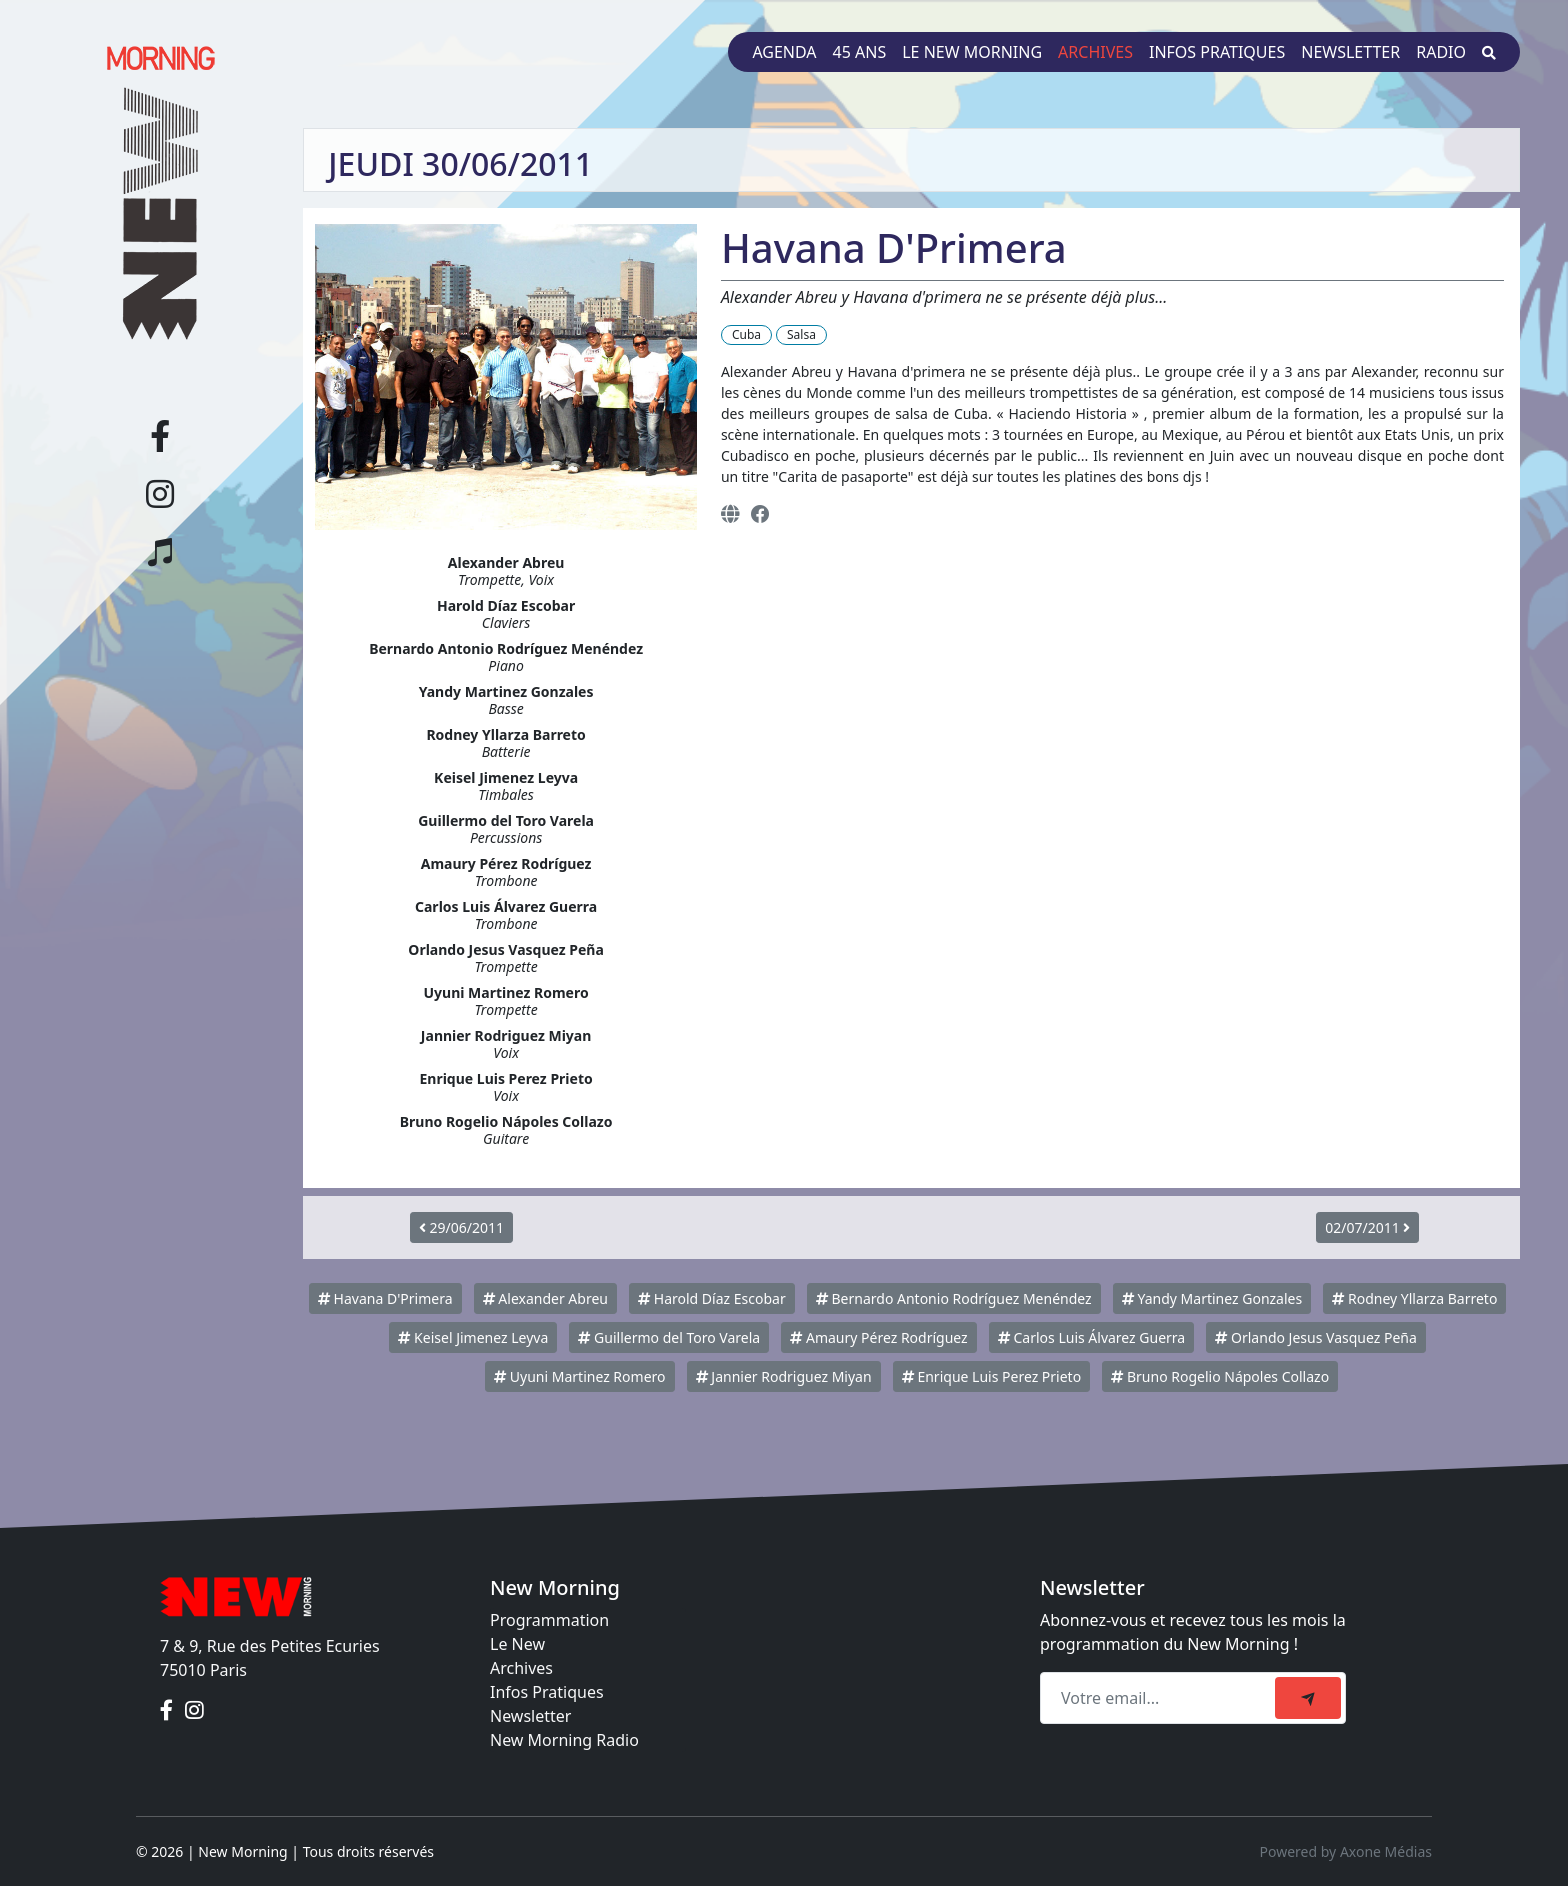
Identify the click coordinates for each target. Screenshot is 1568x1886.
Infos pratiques (1217, 52)
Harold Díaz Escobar (712, 1298)
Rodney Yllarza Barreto (1414, 1298)
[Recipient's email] (1160, 1698)
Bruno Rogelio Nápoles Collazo (1220, 1376)
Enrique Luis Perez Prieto (991, 1376)
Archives (1095, 52)
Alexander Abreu (545, 1298)
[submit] (1308, 1698)
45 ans (860, 52)
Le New (517, 1644)
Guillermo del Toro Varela (669, 1337)
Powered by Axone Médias (1346, 1851)
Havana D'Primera (385, 1298)
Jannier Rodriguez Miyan (784, 1376)
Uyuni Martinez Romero (579, 1376)
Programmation (549, 1620)
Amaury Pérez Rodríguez (878, 1337)
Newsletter (1350, 52)
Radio (1441, 52)
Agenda (784, 52)
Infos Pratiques (547, 1692)
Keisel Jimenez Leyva (473, 1337)
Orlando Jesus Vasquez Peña (1315, 1337)
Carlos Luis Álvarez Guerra (1091, 1337)
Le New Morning (972, 52)
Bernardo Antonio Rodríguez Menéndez (954, 1298)
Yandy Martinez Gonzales (1212, 1298)
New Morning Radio (564, 1740)
